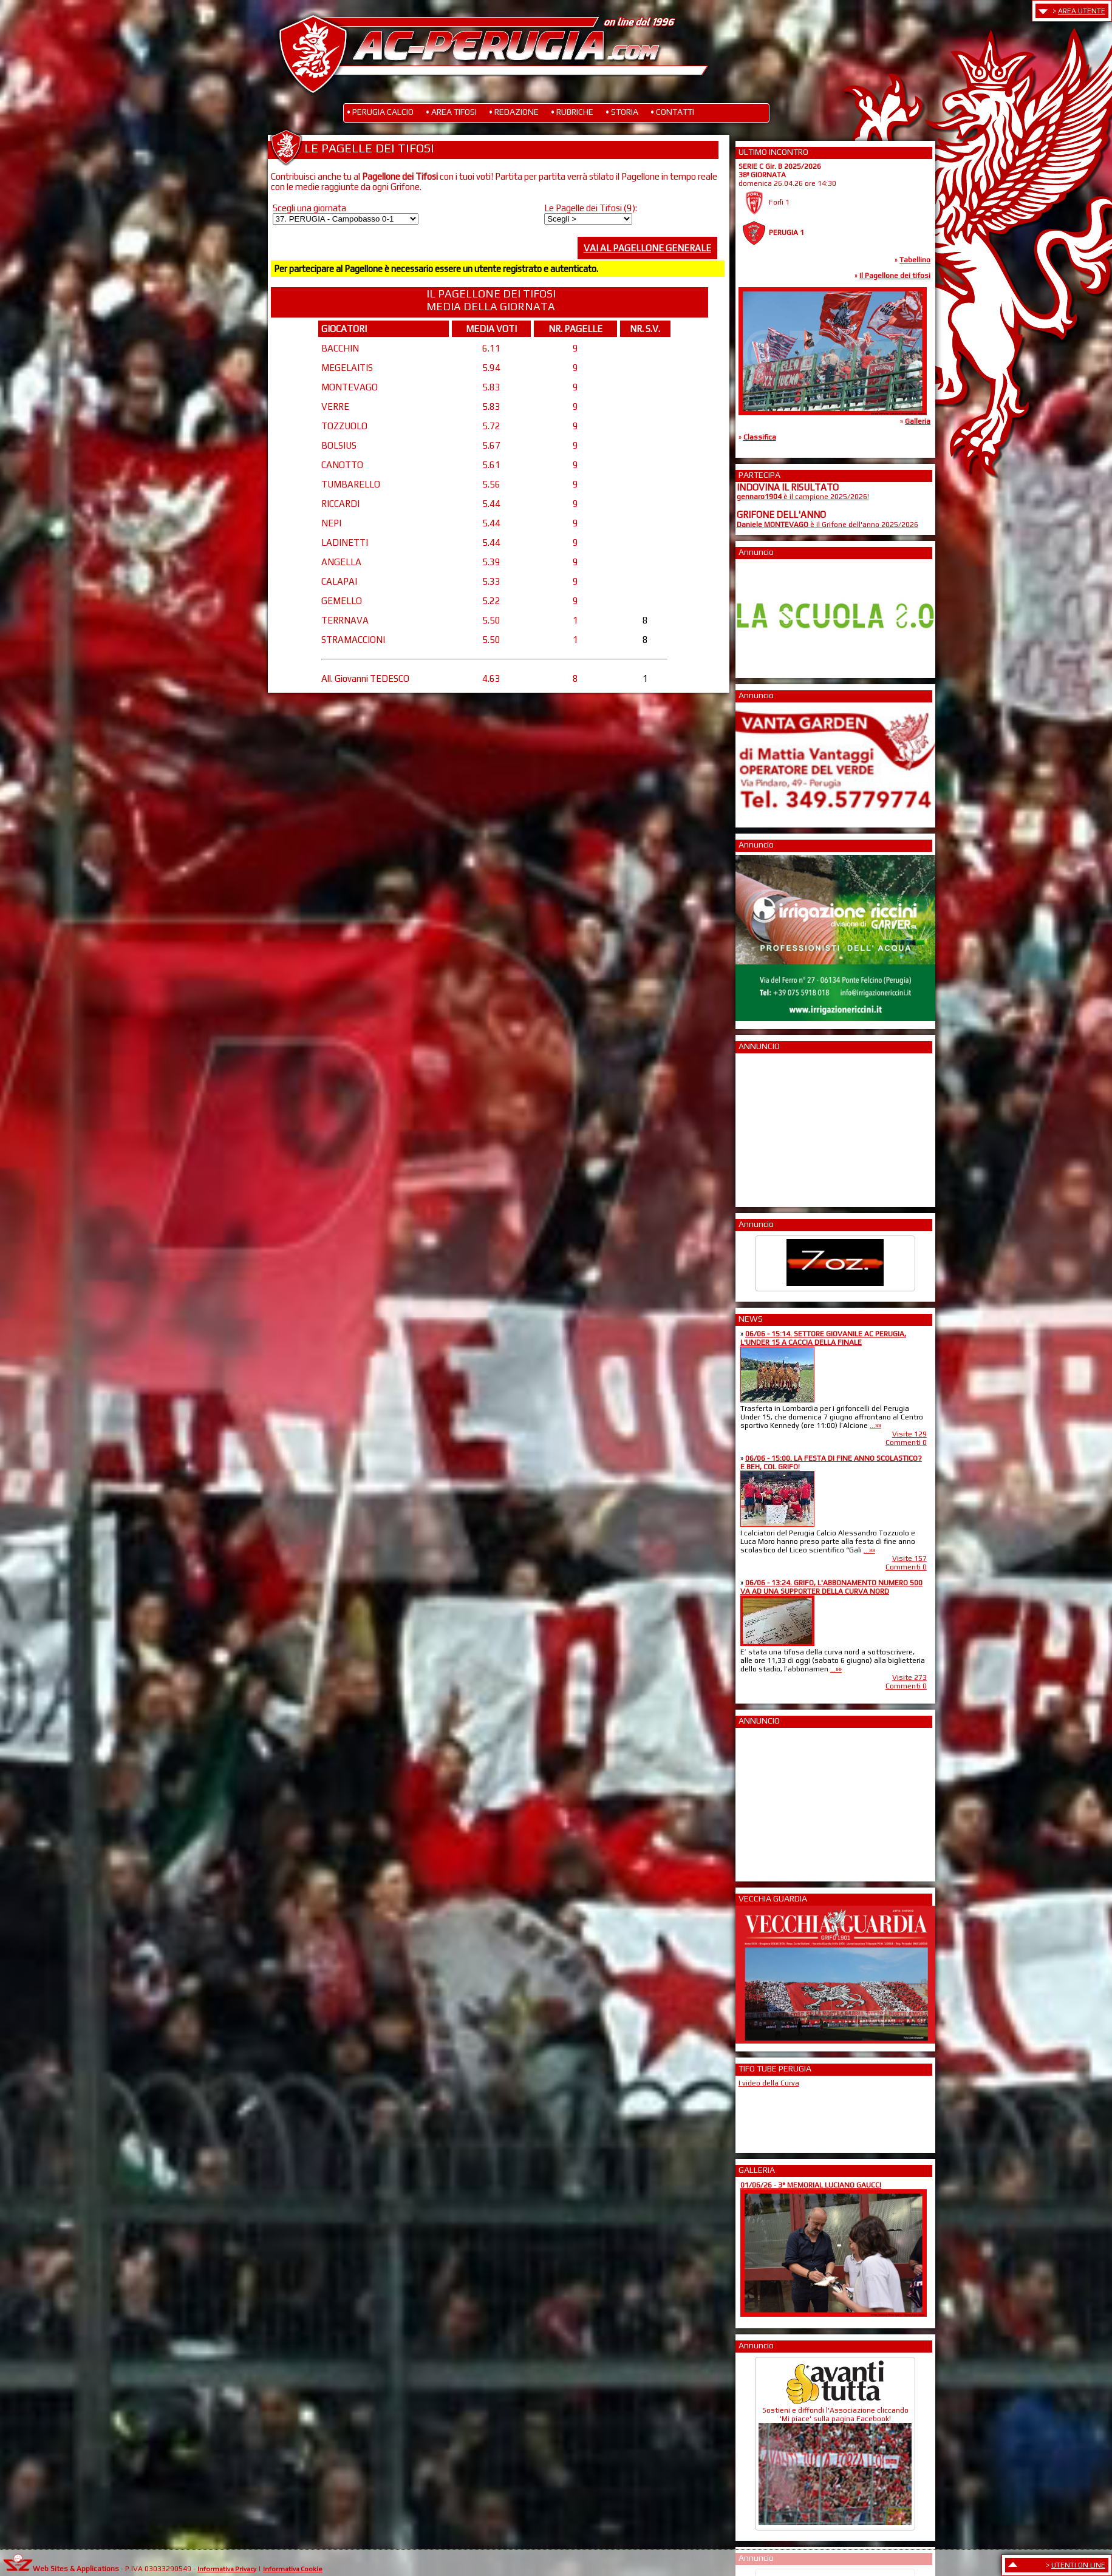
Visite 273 (909, 1677)
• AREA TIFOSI (451, 112)
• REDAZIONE (514, 112)
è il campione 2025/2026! (803, 496)
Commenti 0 (906, 1442)
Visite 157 (909, 1558)
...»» (875, 1425)
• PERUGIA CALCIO (380, 112)
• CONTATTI (672, 112)
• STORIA (621, 112)
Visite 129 (909, 1434)
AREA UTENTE (1081, 11)
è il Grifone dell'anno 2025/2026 (827, 524)
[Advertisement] (773, 1126)
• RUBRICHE (572, 112)
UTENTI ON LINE (1078, 2565)
